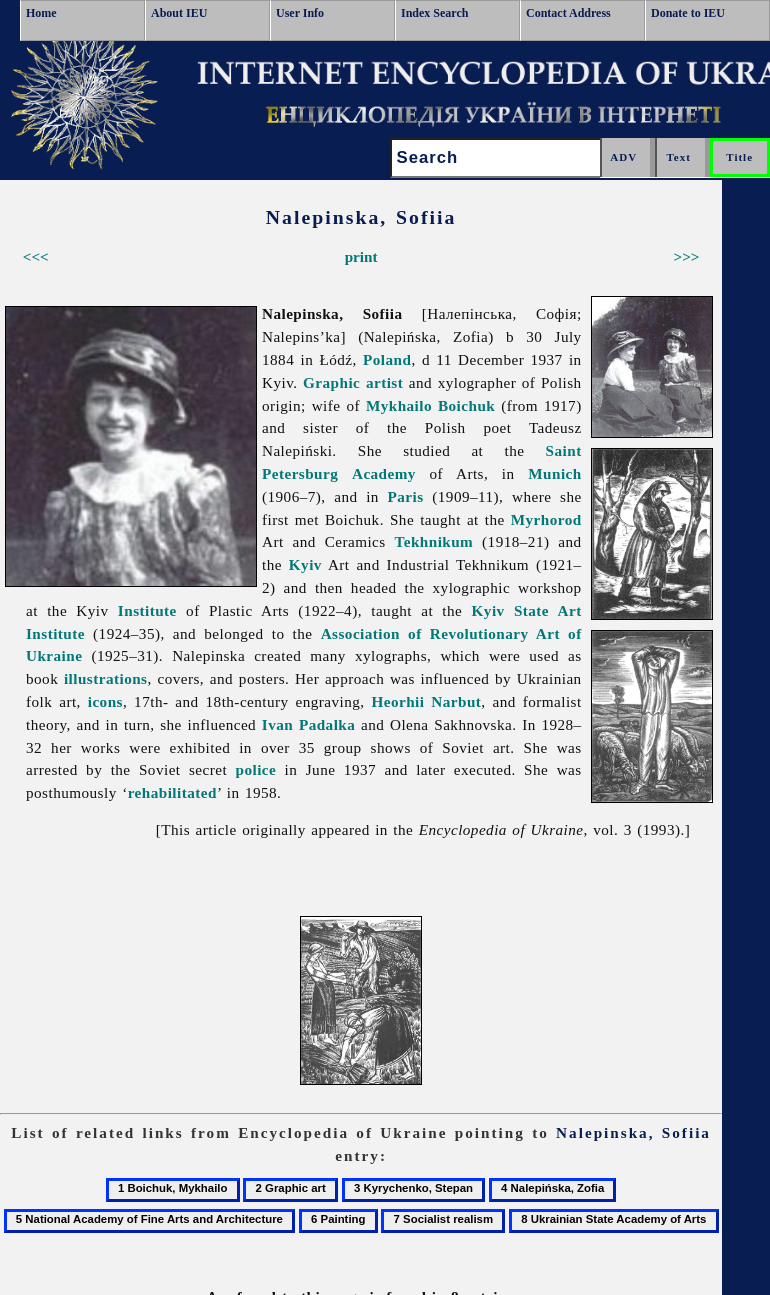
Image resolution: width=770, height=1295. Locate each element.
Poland (387, 359)
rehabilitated (172, 792)
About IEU (179, 13)
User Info (300, 13)
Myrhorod (546, 519)
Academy (384, 473)
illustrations (106, 678)
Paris (406, 496)
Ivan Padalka (308, 724)
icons (105, 701)
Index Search (434, 13)
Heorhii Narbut (427, 701)
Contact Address (568, 13)
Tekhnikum (434, 541)
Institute (147, 610)
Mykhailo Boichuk (430, 405)
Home (41, 13)
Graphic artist (353, 382)
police (256, 769)
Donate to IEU (688, 13)
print (361, 256)
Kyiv (305, 564)
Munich (554, 473)
